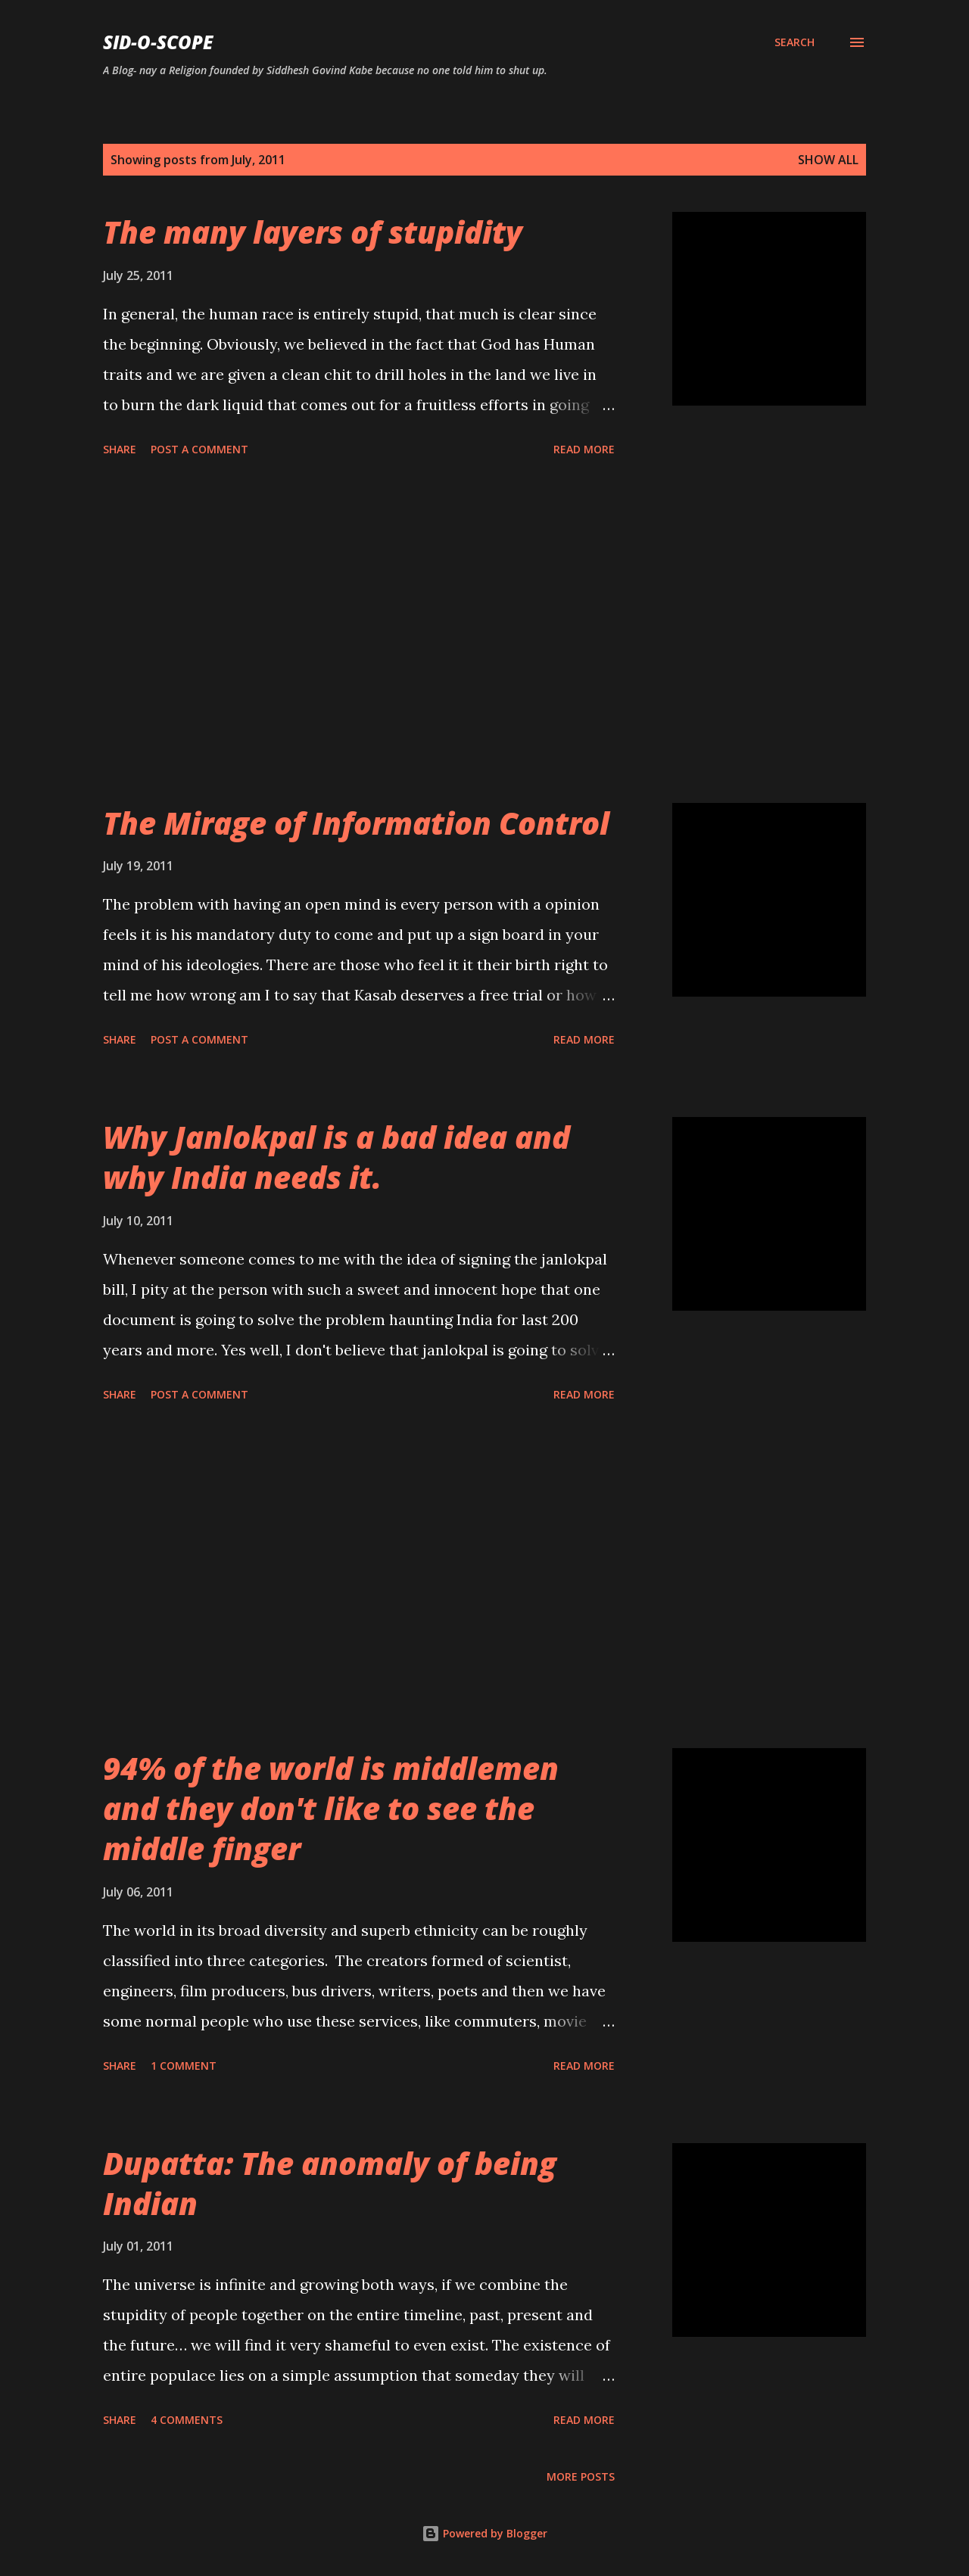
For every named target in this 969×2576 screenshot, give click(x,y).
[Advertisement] (359, 633)
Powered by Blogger (484, 2533)
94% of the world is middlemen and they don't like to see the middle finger (331, 1808)
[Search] (794, 42)
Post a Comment (199, 449)
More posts (581, 2476)
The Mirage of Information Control (356, 823)
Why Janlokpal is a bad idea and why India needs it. (336, 1157)
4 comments (187, 2420)
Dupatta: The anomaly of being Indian (329, 2183)
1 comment (184, 2065)
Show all (828, 159)
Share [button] (119, 449)
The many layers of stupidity (312, 232)
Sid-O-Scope (158, 42)
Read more (584, 449)
